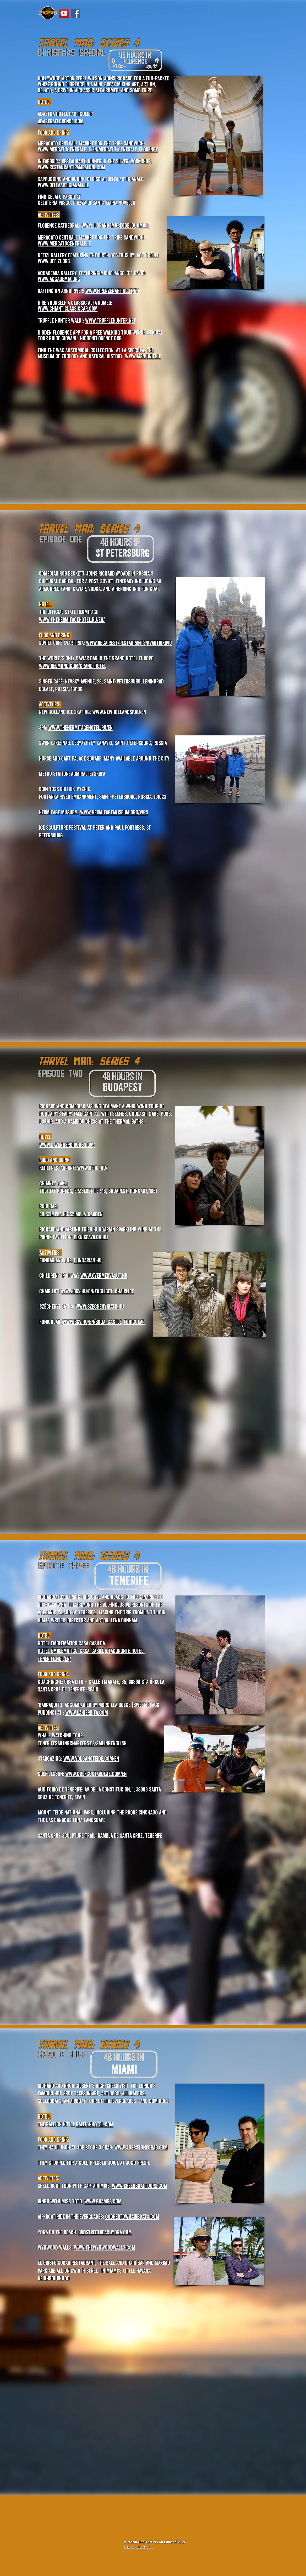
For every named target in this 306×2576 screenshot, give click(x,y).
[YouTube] (64, 13)
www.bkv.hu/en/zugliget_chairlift (98, 1291)
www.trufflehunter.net (110, 320)
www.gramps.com (102, 2201)
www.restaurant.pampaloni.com (71, 167)
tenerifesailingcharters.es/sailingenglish (82, 1743)
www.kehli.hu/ (92, 1167)
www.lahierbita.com (86, 1712)
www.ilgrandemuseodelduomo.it (116, 225)
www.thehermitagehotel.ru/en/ (72, 619)
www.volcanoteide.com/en (91, 1758)
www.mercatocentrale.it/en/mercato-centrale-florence (98, 149)
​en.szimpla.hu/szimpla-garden (71, 1214)
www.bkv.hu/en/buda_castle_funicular (104, 1321)
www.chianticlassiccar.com (68, 308)
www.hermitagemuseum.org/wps (114, 812)
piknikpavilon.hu (91, 1237)
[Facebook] (75, 13)
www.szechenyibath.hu (100, 1306)
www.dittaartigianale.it (63, 185)
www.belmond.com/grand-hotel (72, 665)
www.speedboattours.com (139, 2185)
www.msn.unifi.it (143, 356)
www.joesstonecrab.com (141, 2147)
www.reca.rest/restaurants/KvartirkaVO (129, 642)
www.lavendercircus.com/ (67, 1144)
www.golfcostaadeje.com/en (96, 1773)
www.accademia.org (59, 278)
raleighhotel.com (94, 2124)
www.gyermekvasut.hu (103, 1275)
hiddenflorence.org (101, 338)
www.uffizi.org (54, 261)
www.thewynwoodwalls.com (104, 2247)
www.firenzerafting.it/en (112, 290)
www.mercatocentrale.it (64, 243)
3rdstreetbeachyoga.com (105, 2232)
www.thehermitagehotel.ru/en (80, 727)
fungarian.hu (88, 1260)
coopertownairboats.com (132, 2216)
